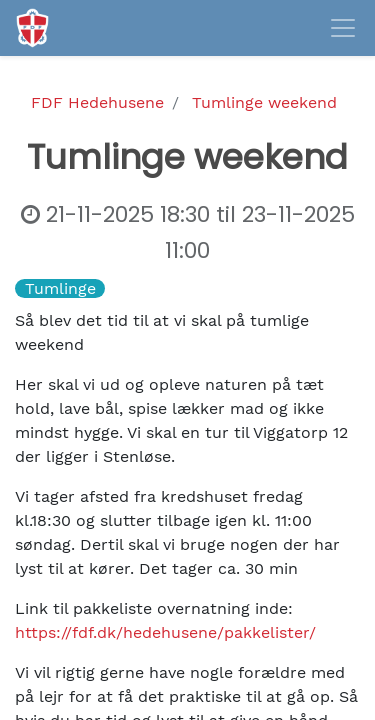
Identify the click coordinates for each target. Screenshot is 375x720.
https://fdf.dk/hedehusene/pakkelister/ (165, 632)
